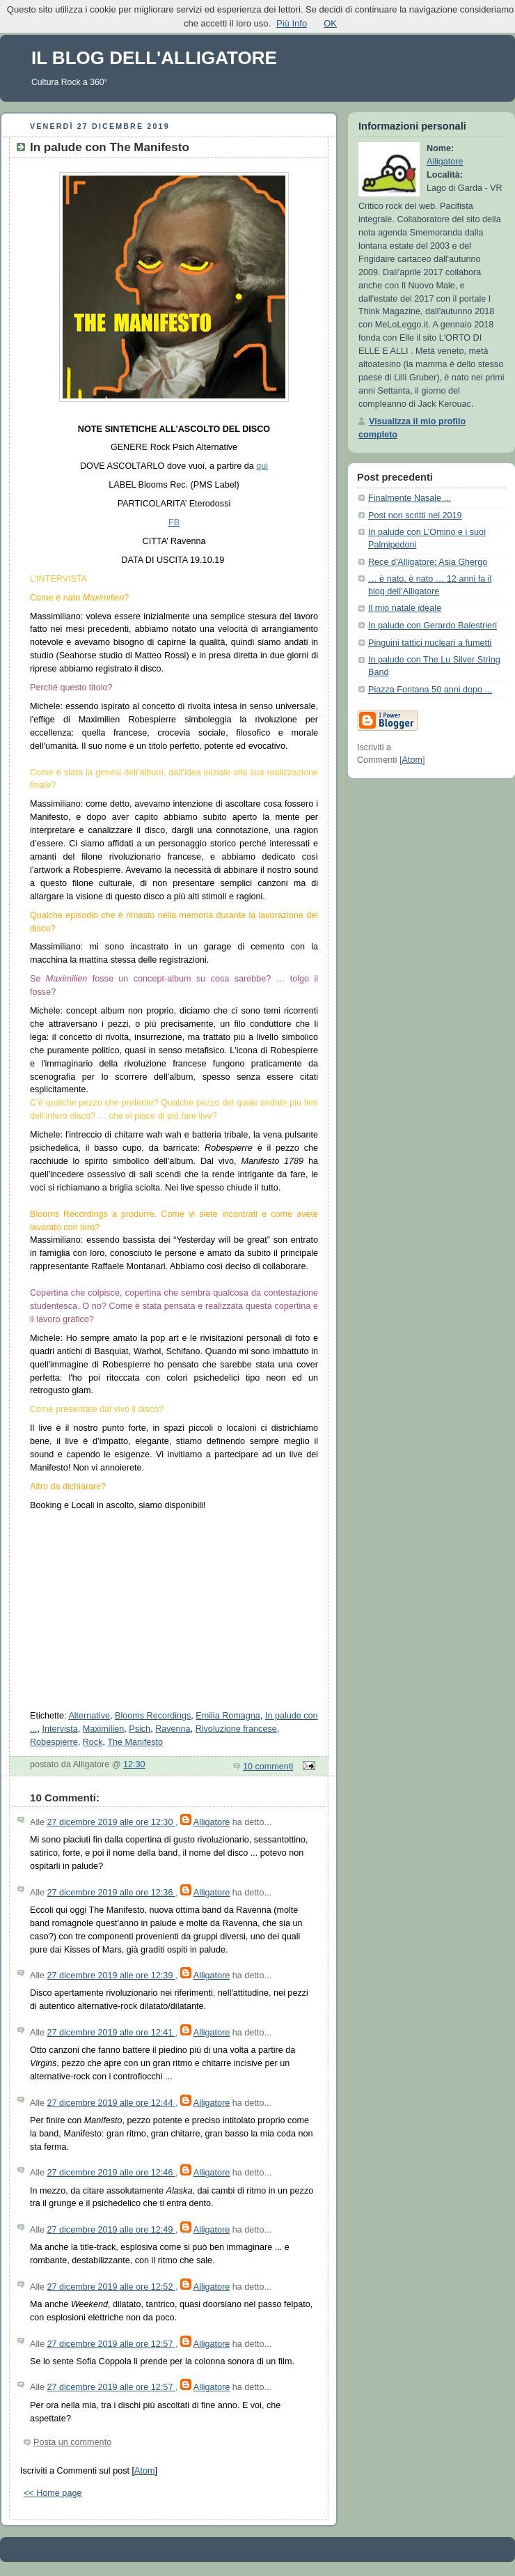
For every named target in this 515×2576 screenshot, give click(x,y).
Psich (139, 1729)
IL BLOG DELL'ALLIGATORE (154, 57)
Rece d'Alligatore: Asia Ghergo (427, 562)
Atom (144, 2471)
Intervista (60, 1729)
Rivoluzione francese (236, 1729)
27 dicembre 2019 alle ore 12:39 (111, 1975)
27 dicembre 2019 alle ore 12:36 (111, 1893)
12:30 (134, 1764)
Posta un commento (72, 2442)
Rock (93, 1742)
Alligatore (211, 1822)
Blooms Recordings (153, 1716)
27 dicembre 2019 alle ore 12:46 (111, 2173)
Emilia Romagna (228, 1716)
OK (330, 23)
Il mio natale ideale (404, 608)
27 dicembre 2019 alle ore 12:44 (111, 2103)
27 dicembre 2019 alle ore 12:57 (111, 2344)
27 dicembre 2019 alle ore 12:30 (111, 1822)
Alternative (89, 1716)
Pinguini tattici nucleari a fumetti (429, 643)
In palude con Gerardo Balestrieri (432, 625)
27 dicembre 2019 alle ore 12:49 (111, 2230)
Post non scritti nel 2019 (415, 515)
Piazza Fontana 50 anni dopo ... (430, 690)
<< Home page (52, 2493)
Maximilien (104, 1729)
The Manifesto (135, 1742)
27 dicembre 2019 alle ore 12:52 (111, 2287)
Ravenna (172, 1729)
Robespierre (54, 1742)
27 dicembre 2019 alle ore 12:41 (111, 2033)
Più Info (291, 23)
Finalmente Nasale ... (409, 498)
